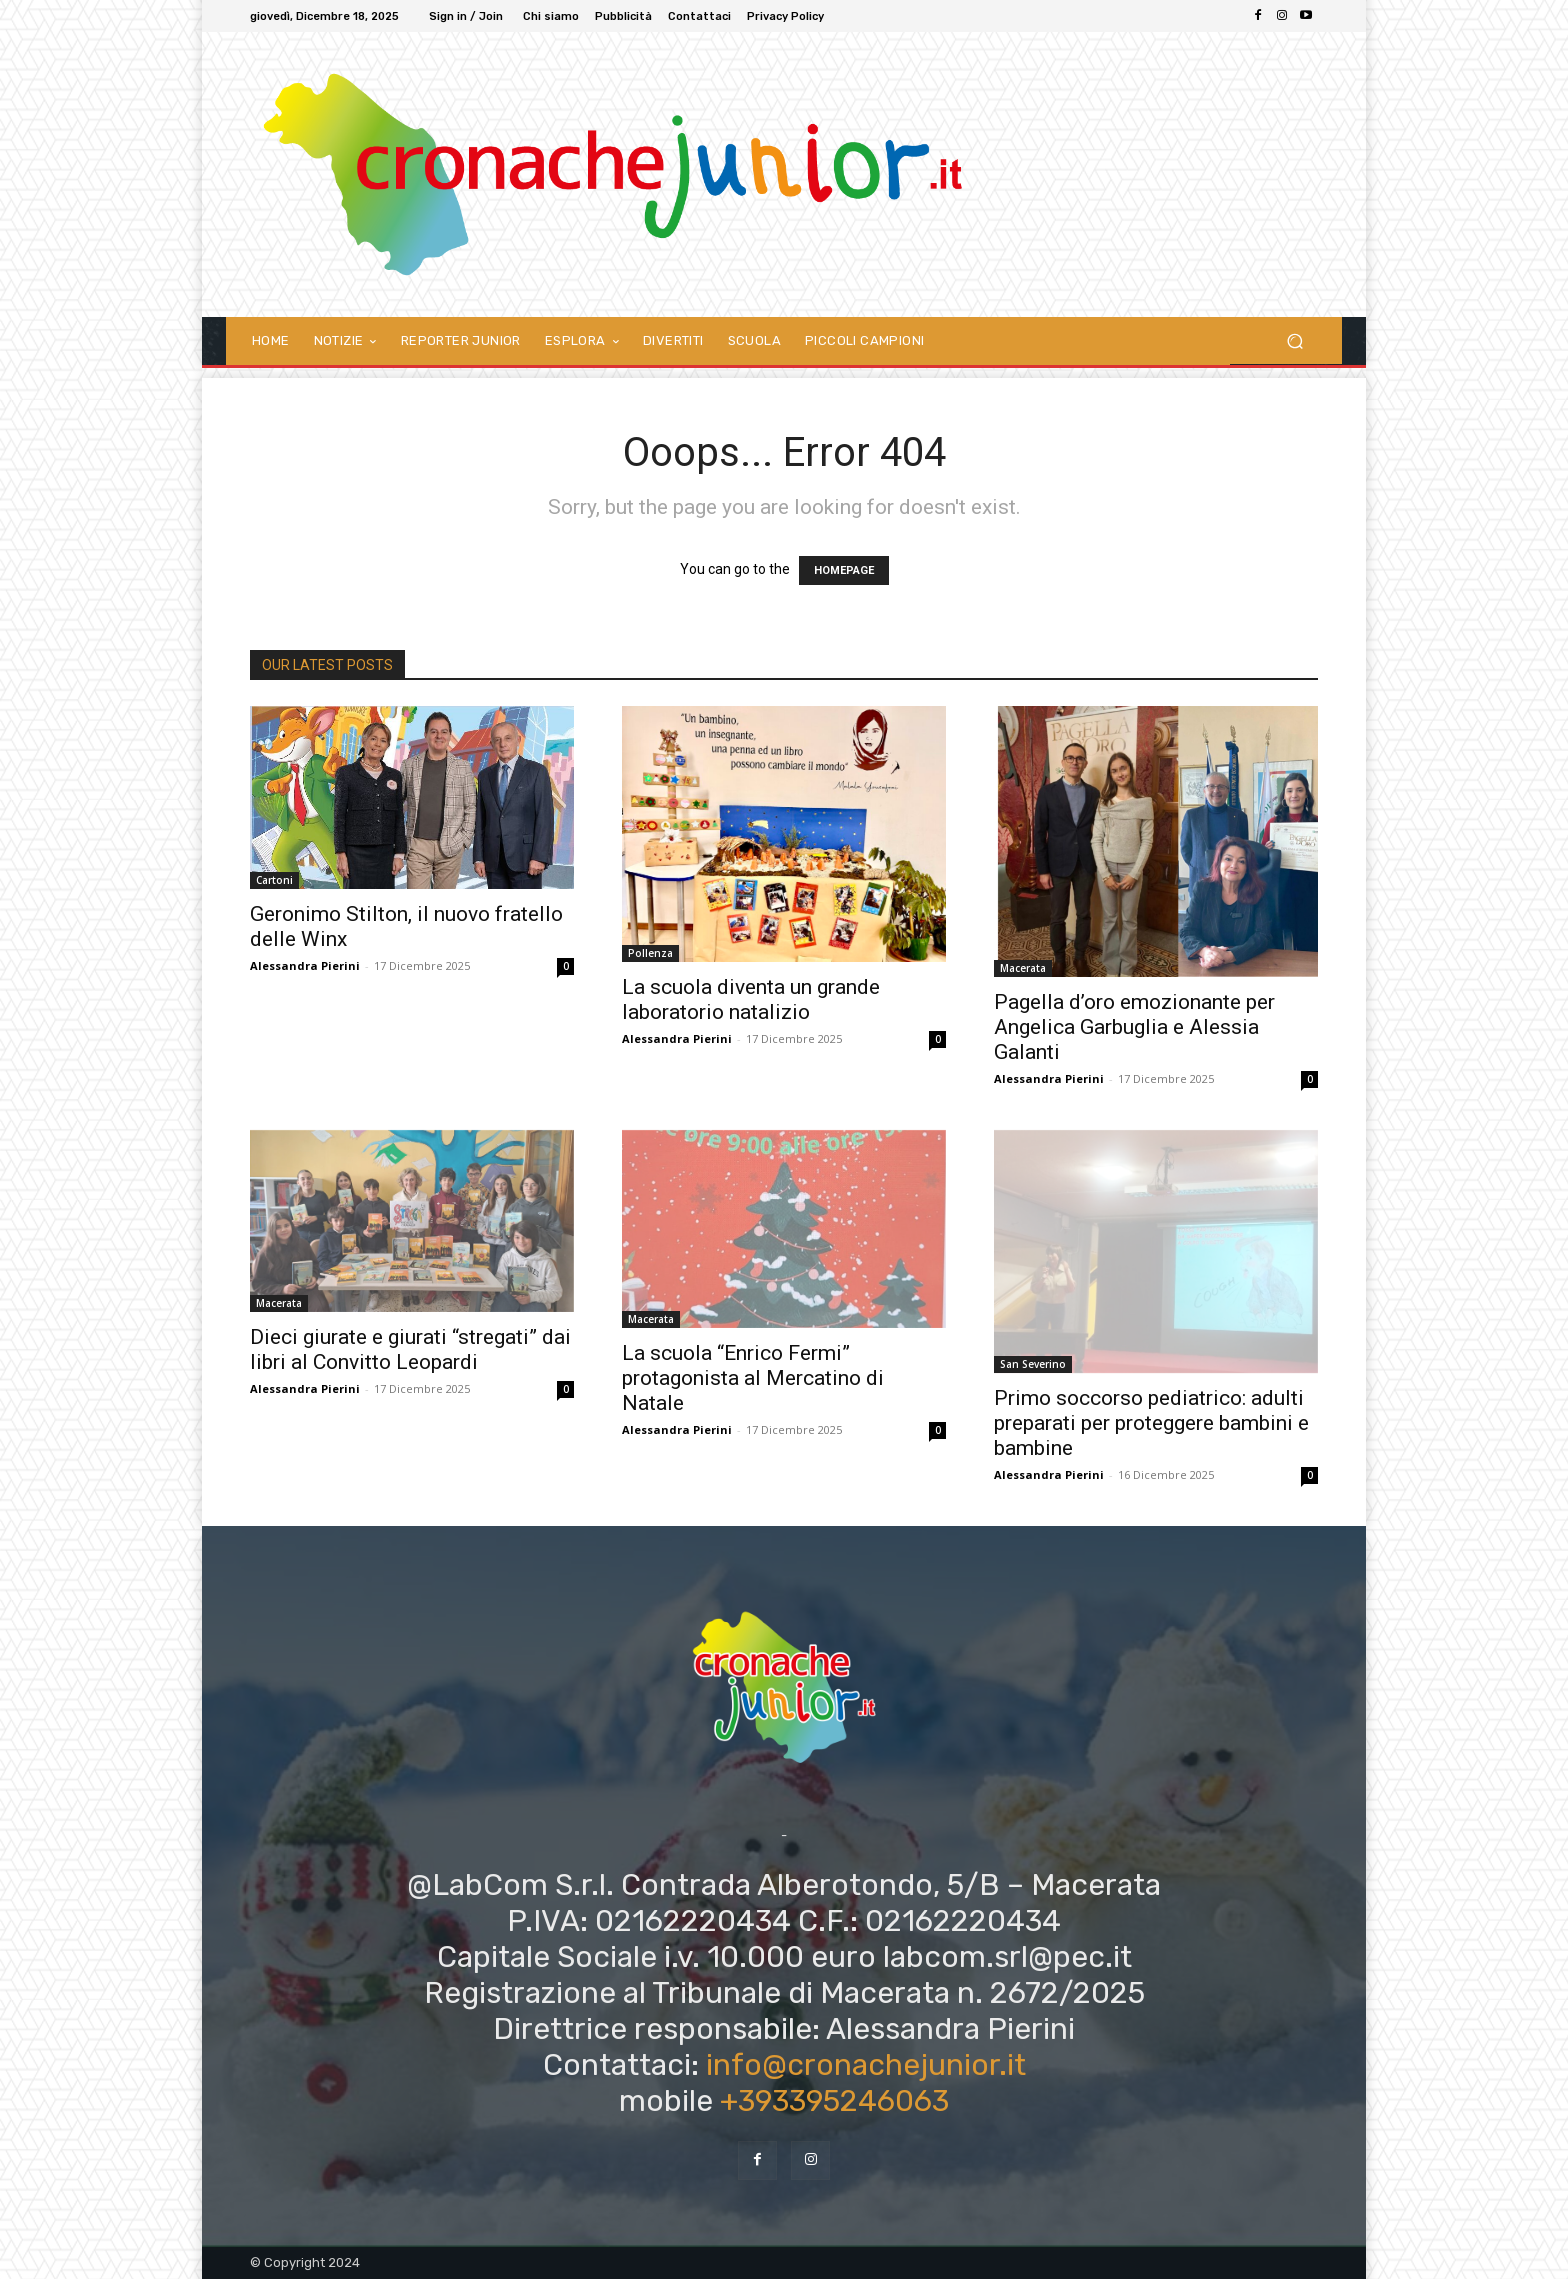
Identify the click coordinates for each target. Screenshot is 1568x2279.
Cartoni (274, 880)
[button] (1294, 340)
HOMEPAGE (844, 570)
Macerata (1023, 968)
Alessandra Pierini (305, 965)
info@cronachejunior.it (866, 2065)
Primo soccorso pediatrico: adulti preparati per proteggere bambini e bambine (1151, 1423)
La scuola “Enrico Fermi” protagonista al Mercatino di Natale (753, 1378)
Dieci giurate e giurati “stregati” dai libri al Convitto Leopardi (410, 1349)
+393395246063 (834, 2101)
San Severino (1033, 1364)
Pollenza (650, 953)
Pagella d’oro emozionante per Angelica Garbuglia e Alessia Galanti (1134, 1027)
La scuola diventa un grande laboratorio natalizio (751, 999)
